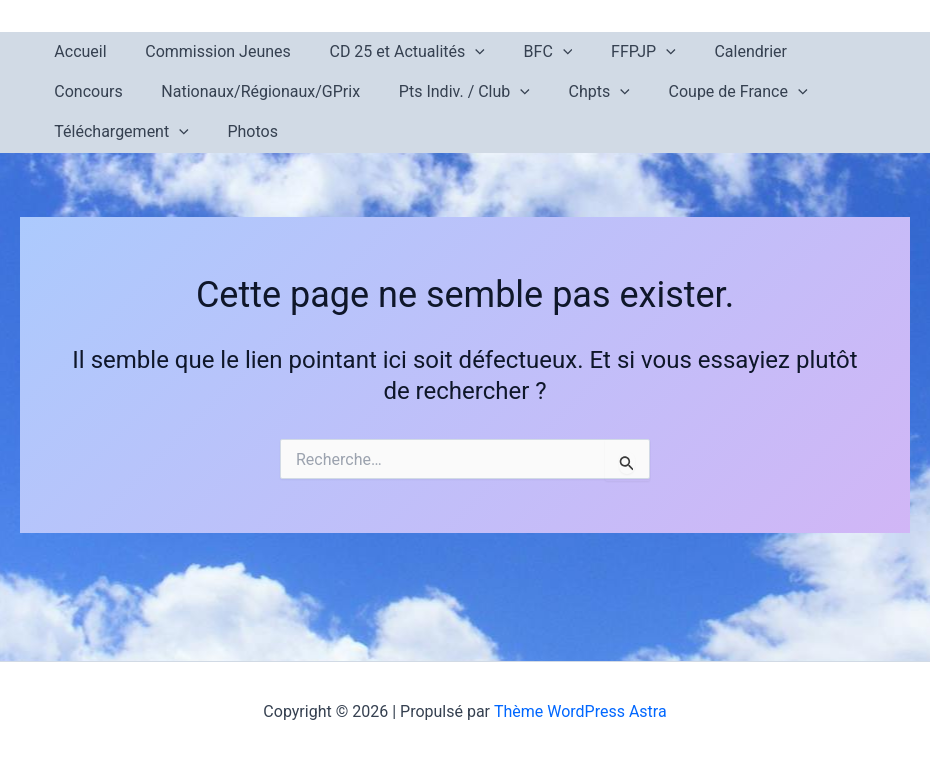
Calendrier (714, 51)
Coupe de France (607, 92)
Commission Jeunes (208, 51)
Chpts (475, 92)
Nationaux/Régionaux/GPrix (150, 91)
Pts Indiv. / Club (347, 92)
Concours (816, 51)
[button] (459, 52)
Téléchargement (776, 92)
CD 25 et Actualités (390, 52)
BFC (524, 52)
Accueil (77, 51)
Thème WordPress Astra (580, 711)
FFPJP (613, 52)
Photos (76, 131)
